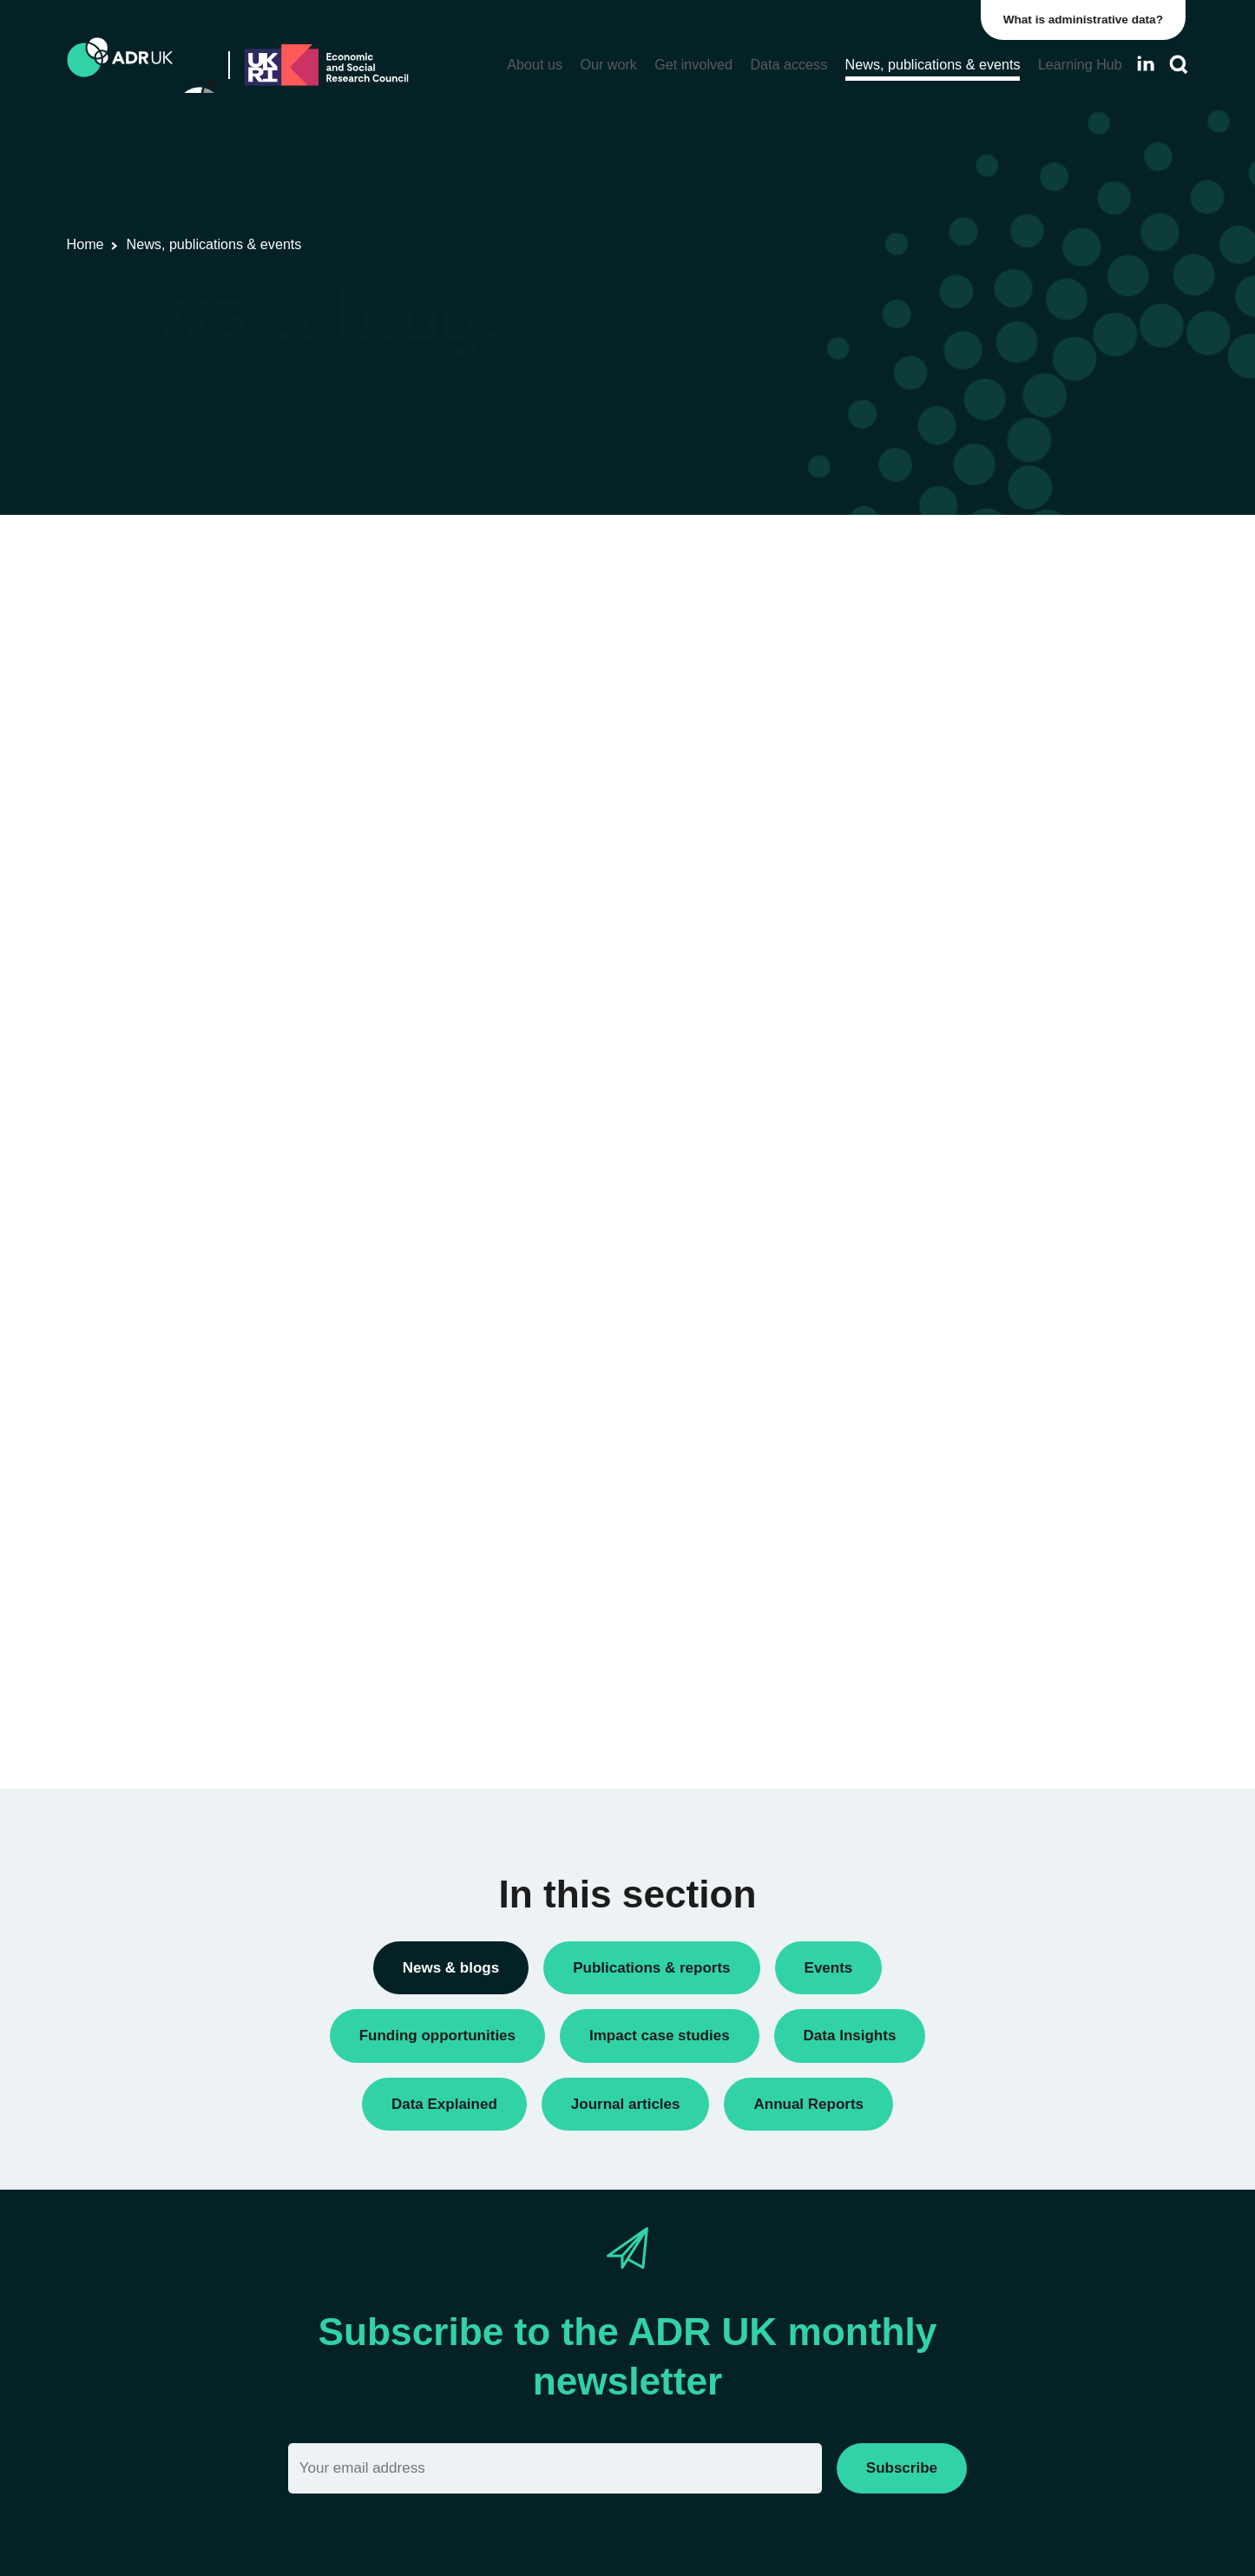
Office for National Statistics (968, 1281)
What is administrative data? (1086, 19)
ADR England (928, 1222)
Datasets (914, 765)
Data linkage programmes (963, 735)
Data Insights (926, 706)
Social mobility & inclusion (963, 1678)
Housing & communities (957, 1649)
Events (909, 794)
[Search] (1178, 65)
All (896, 558)
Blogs (905, 647)
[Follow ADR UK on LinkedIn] (1145, 64)
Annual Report (930, 617)
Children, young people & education (991, 1500)
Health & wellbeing (942, 1619)
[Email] (555, 2468)
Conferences (926, 676)
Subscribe (901, 2468)
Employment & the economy (970, 1590)
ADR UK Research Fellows (967, 588)
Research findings (941, 972)
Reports (911, 943)
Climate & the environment (965, 1531)
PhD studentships (939, 854)
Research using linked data (967, 1002)
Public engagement (944, 913)
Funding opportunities (951, 824)
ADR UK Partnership (948, 1251)
